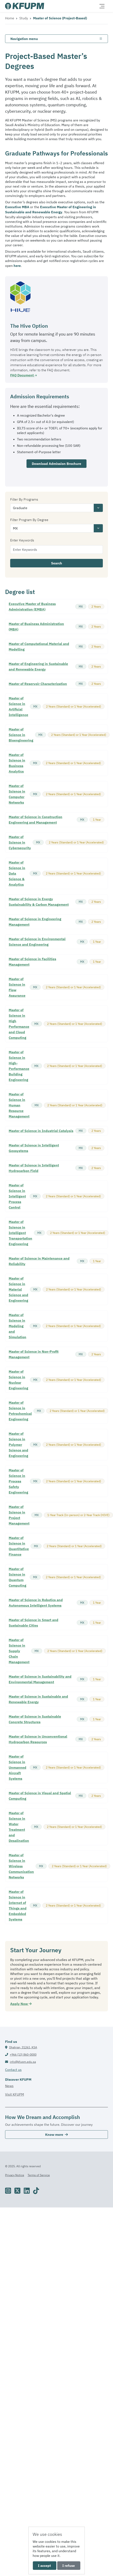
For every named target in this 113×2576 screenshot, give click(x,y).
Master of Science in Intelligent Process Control (17, 1196)
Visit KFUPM (14, 2094)
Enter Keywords (22, 540)
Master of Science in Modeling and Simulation (17, 1326)
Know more (56, 2134)
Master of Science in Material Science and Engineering (18, 1289)
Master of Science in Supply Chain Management (19, 1651)
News (9, 2086)
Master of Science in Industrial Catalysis (41, 1131)
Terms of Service (39, 2175)
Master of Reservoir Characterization (38, 684)
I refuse (68, 2565)
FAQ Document (23, 375)
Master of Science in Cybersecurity (20, 842)
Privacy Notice (14, 2175)
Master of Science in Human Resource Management (19, 1105)
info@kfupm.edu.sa (23, 2062)
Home (9, 18)
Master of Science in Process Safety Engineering (18, 1481)
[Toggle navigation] (102, 6)
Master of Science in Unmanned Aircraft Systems (17, 1767)
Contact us (13, 2070)
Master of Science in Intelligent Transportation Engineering (20, 1233)
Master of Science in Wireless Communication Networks (21, 1866)
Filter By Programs (24, 499)
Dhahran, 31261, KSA (23, 2047)
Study (23, 18)
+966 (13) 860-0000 (23, 2054)
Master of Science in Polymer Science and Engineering (18, 1444)
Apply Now (21, 2004)
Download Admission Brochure (56, 463)
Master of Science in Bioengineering (21, 734)
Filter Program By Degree (29, 520)
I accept (44, 2565)
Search (56, 563)
